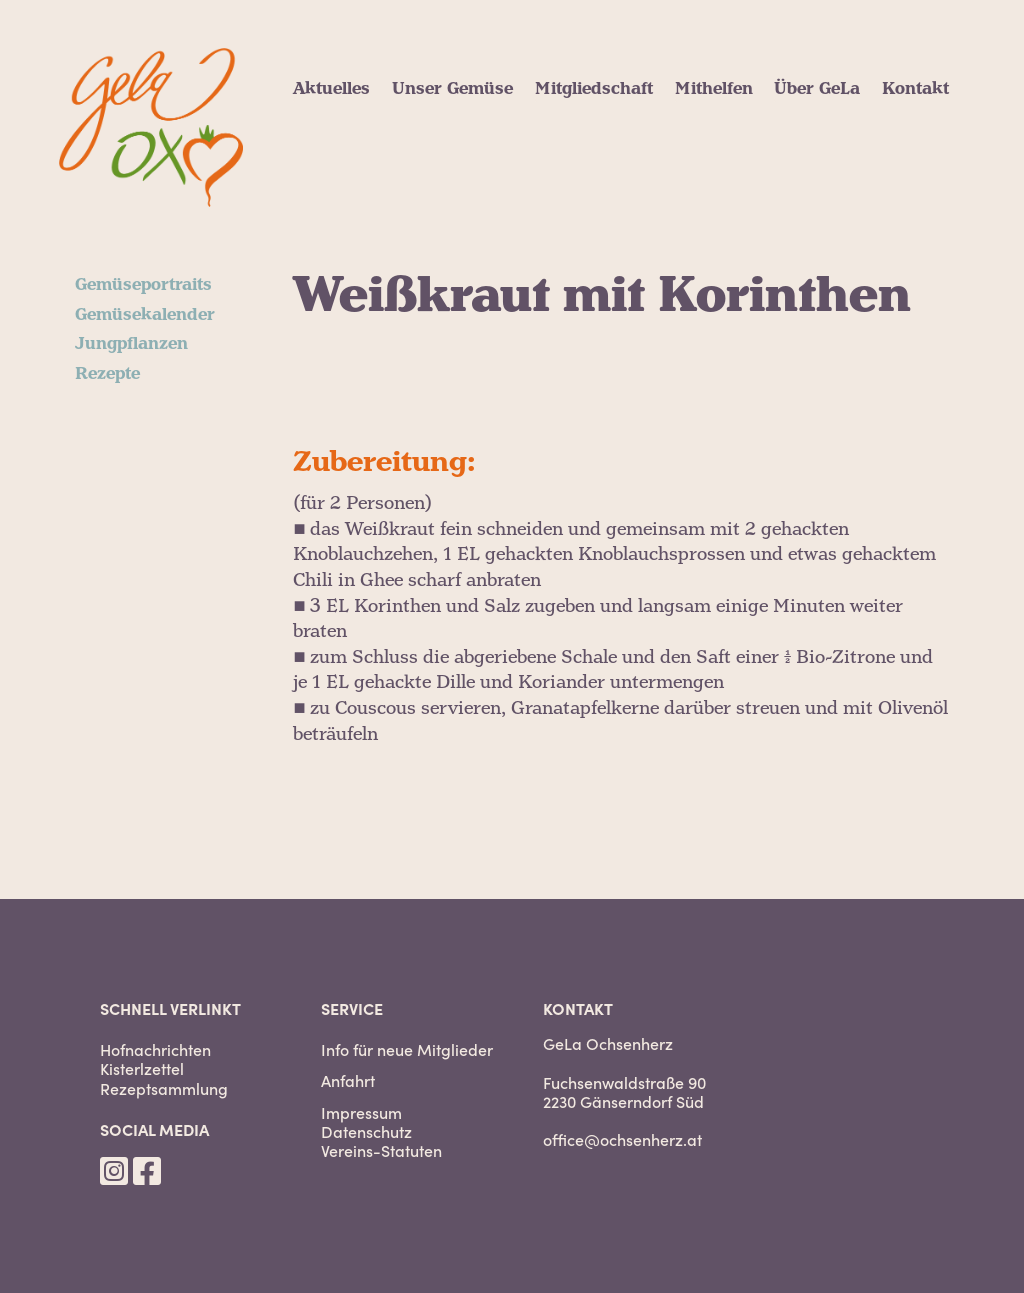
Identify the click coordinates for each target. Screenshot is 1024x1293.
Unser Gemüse (452, 89)
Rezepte (107, 374)
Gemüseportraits (143, 285)
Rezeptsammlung (164, 1088)
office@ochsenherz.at (622, 1139)
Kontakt (915, 89)
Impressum (361, 1112)
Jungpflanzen (131, 344)
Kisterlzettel (142, 1068)
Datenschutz (366, 1131)
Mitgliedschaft (594, 89)
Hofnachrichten (155, 1049)
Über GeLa (817, 89)
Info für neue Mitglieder (407, 1049)
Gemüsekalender (145, 315)
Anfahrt (348, 1080)
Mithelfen (714, 89)
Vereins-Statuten (381, 1150)
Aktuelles (331, 89)
